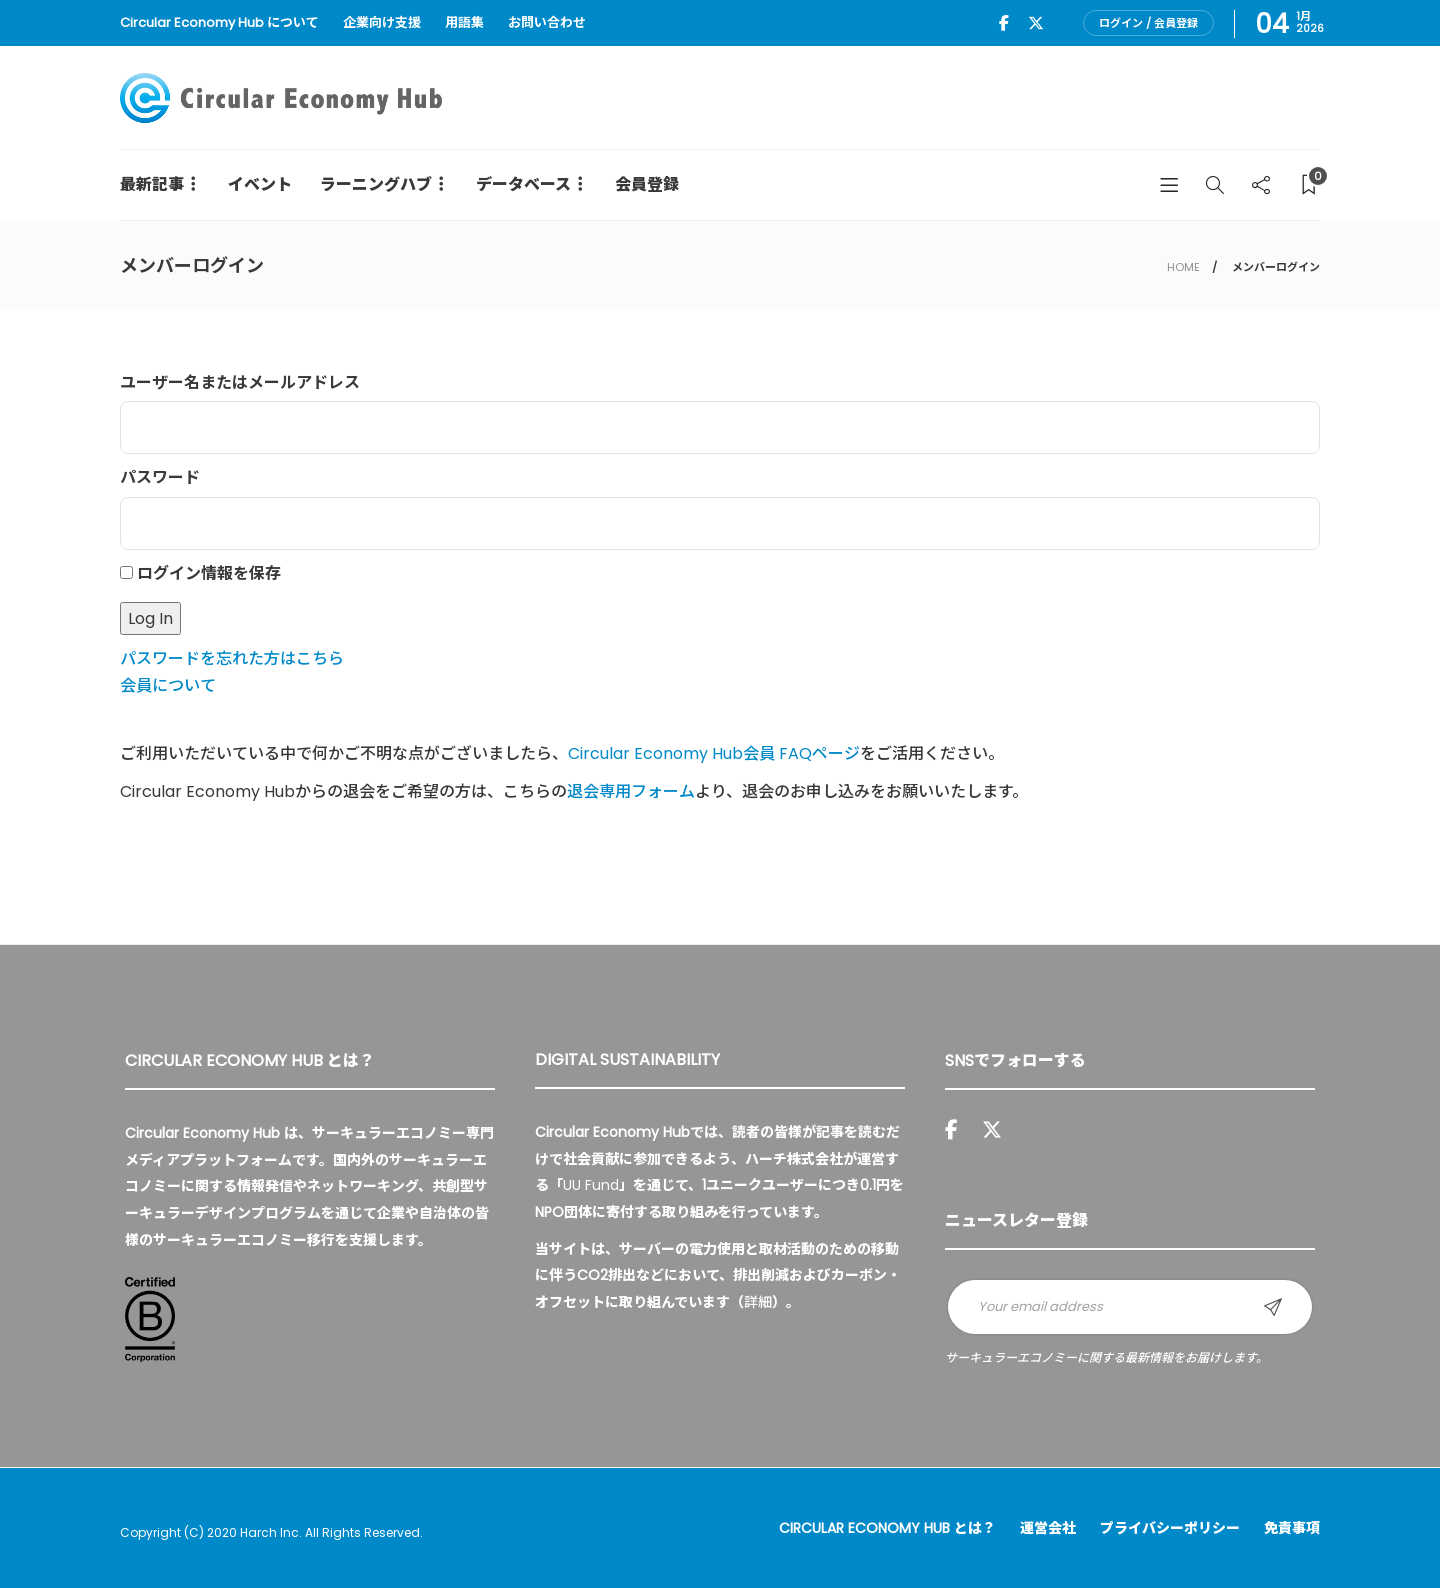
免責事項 (1292, 1528)
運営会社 (1048, 1528)
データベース (523, 184)
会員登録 (647, 184)
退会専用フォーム (631, 791)
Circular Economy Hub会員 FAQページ (714, 753)
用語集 (464, 22)
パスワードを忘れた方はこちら (232, 658)
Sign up (1273, 1307)
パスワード (160, 477)
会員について (168, 685)
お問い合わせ (547, 22)
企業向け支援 (382, 22)
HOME (1183, 267)
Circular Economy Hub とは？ (887, 1528)
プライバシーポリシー (1170, 1528)
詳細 (758, 1302)
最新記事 (152, 184)
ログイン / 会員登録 (1148, 23)
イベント (260, 184)
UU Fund (591, 1185)
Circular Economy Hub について (219, 22)
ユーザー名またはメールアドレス (240, 382)
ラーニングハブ (376, 184)
